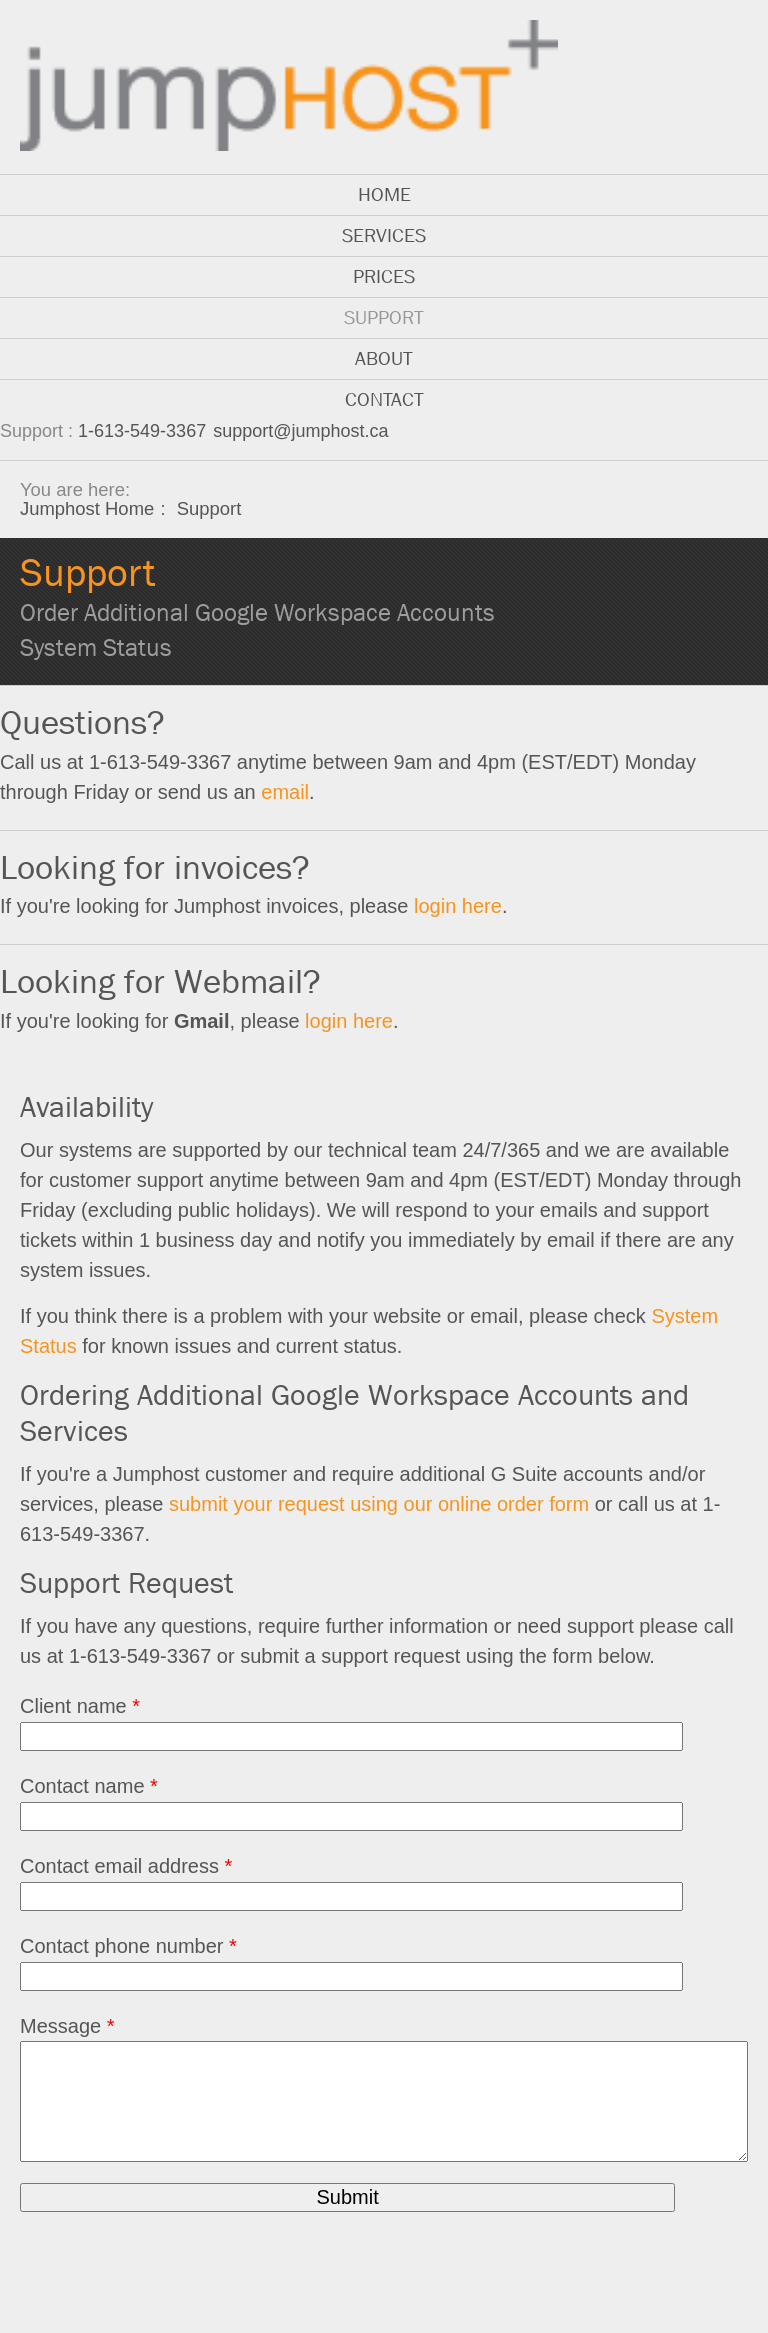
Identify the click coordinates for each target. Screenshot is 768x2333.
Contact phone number (128, 1946)
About (384, 358)
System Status (96, 648)
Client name (80, 1706)
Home (384, 194)
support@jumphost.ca (300, 431)
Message (67, 2026)
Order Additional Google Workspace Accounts (257, 613)
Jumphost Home (87, 508)
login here (458, 906)
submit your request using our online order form (379, 1504)
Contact (384, 399)
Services (384, 235)
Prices (384, 276)
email (285, 792)
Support (384, 317)
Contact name (89, 1786)
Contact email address (126, 1866)
